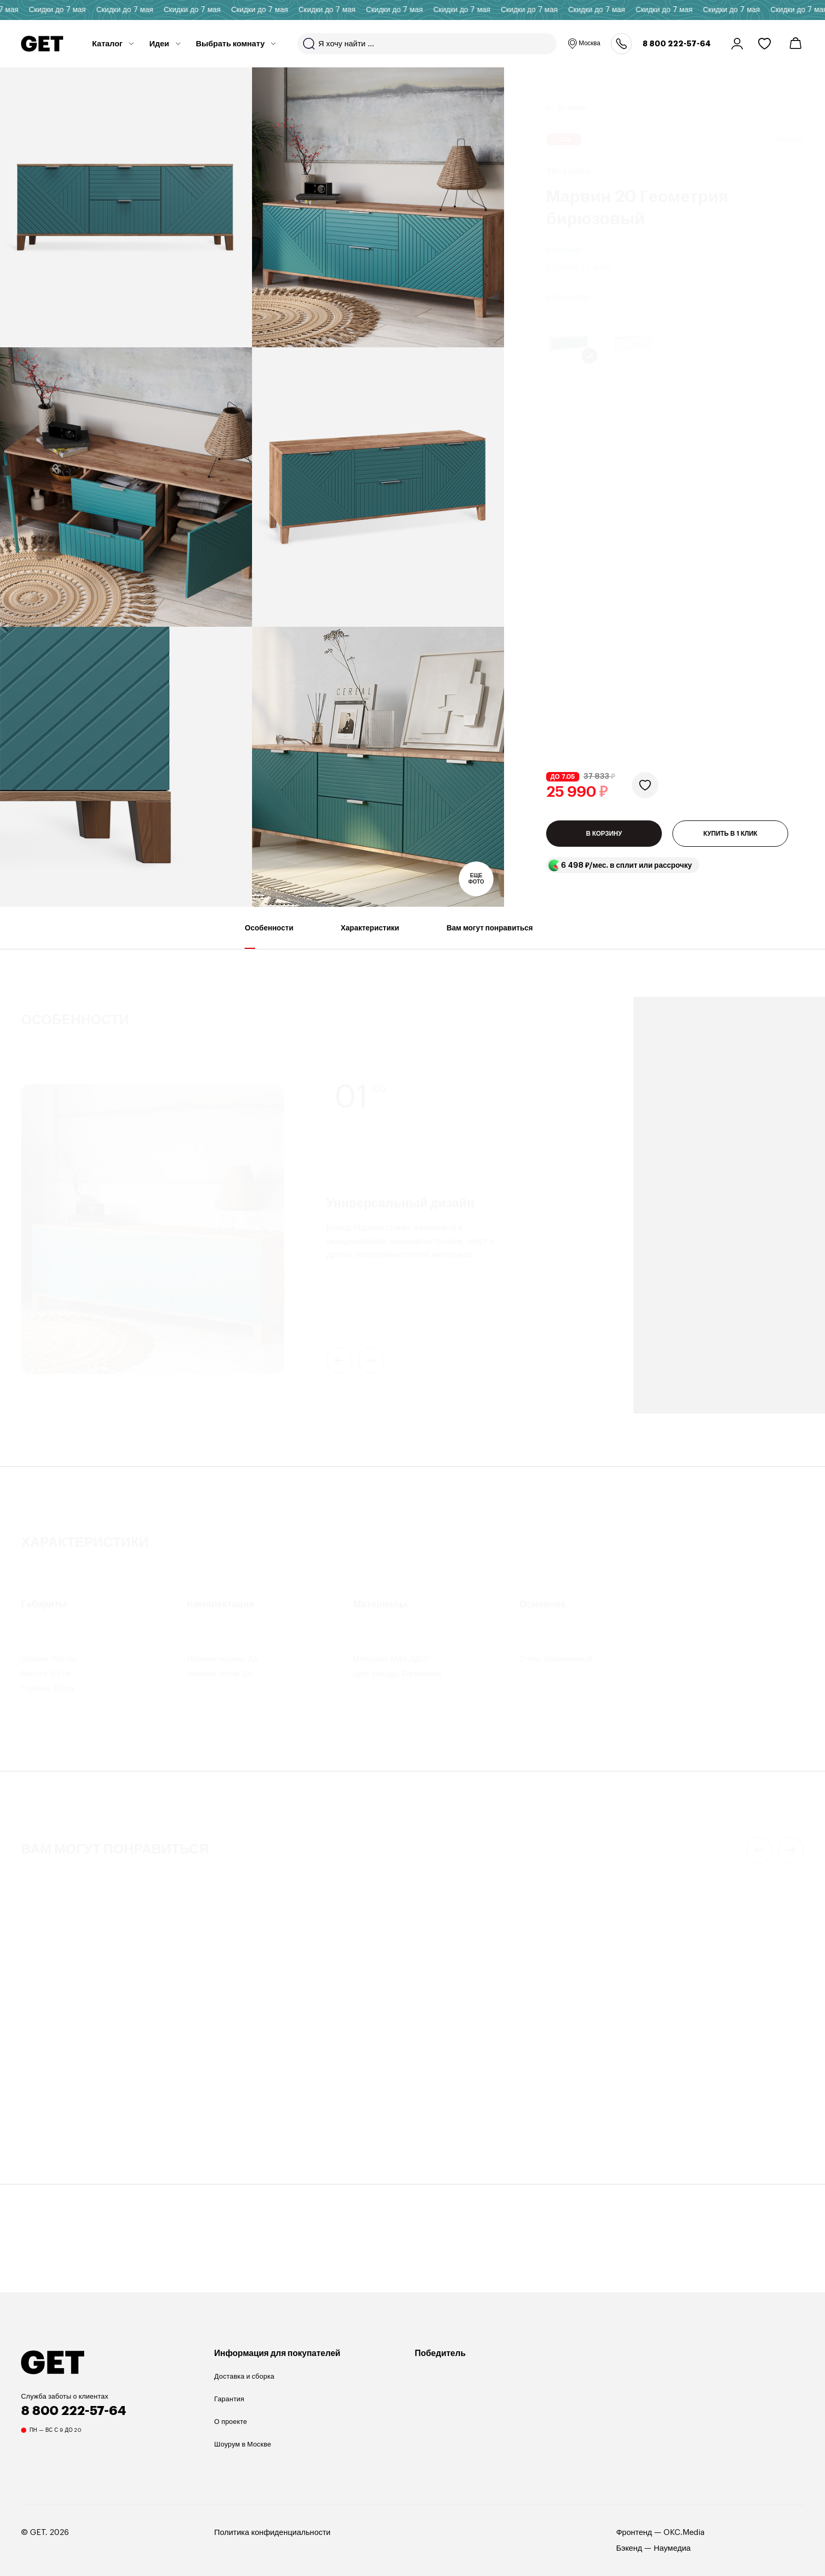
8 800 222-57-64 (676, 43)
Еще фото (476, 879)
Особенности (269, 945)
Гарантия (229, 2407)
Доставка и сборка (244, 2384)
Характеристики (370, 945)
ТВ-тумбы (571, 95)
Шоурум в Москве (242, 2452)
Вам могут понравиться (490, 945)
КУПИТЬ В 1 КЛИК (730, 538)
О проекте (230, 2430)
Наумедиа (672, 2557)
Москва (583, 43)
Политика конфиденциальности (272, 2541)
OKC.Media (684, 2541)
